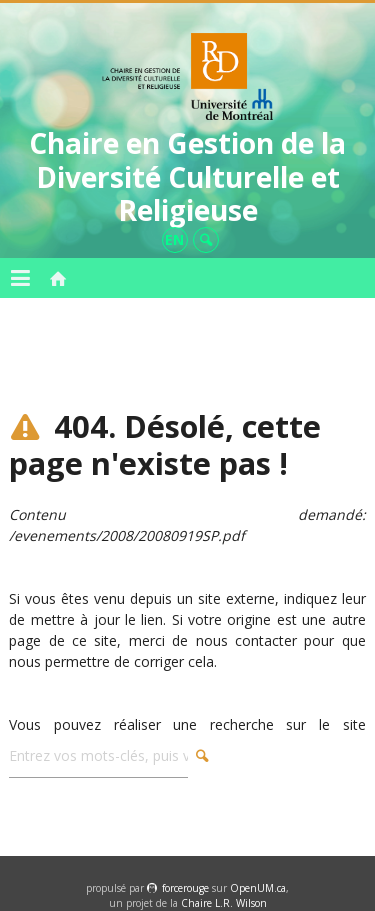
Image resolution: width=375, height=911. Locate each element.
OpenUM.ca (258, 888)
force (185, 888)
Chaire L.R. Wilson (224, 903)
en (174, 239)
